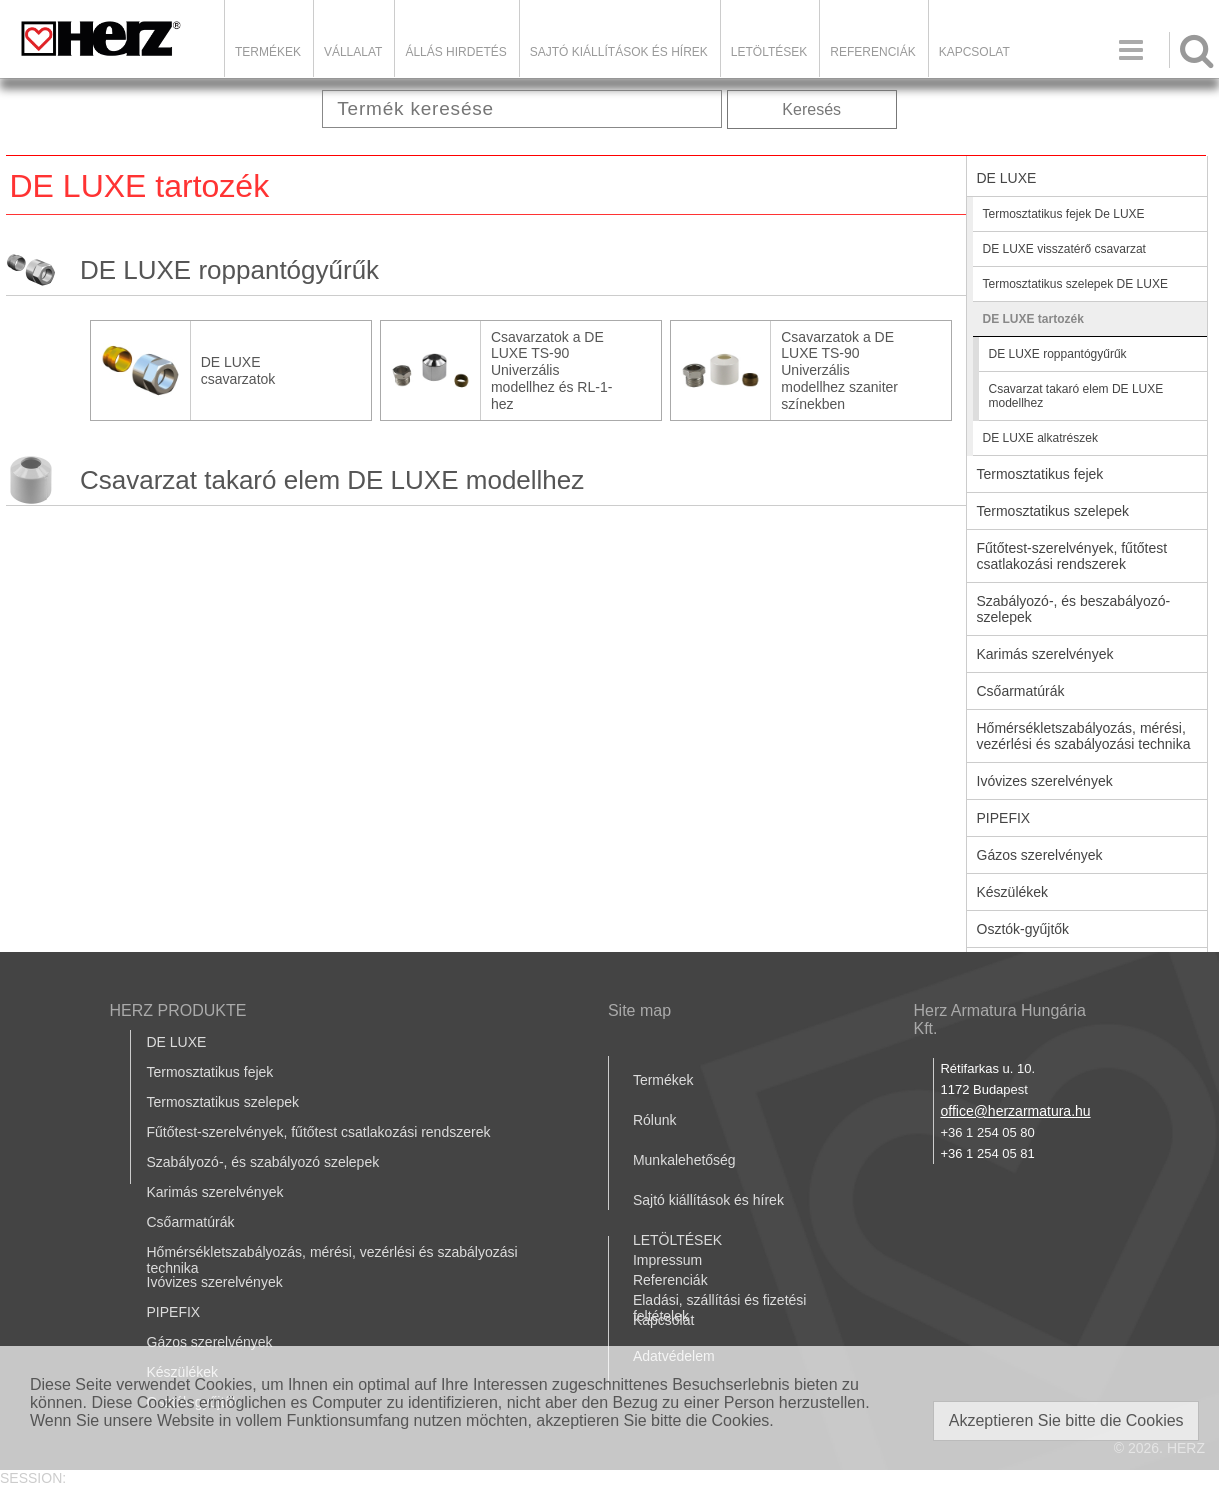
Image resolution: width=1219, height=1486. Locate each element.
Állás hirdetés (455, 52)
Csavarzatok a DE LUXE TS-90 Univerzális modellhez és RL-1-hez (551, 370)
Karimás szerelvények (1045, 654)
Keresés (811, 109)
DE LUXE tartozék (1033, 319)
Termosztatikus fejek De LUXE (1064, 214)
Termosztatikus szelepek (1053, 511)
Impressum (667, 1260)
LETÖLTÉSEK (769, 52)
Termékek (268, 52)
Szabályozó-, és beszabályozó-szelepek (1074, 609)
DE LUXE (1007, 178)
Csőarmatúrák (1021, 691)
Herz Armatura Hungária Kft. (999, 1019)
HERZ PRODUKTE (178, 1010)
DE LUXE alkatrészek (1040, 438)
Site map (639, 1010)
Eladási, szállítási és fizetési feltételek (720, 1308)
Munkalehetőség (684, 1160)
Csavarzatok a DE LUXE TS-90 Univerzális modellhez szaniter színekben (839, 370)
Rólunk (655, 1120)
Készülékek (1013, 892)
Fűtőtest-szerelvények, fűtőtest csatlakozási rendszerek (1072, 556)
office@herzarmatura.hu (1015, 1111)
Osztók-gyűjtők (1023, 929)
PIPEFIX (1004, 818)
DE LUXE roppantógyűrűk (229, 270)
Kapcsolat (974, 52)
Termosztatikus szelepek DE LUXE (1075, 284)
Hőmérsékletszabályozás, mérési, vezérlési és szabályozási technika (1084, 736)
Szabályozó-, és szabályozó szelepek (263, 1162)
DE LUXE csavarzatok (238, 370)
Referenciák (872, 52)
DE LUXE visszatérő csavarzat (1064, 249)
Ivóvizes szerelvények (1045, 781)
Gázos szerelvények (1040, 855)
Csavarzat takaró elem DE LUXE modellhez (332, 480)
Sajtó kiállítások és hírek (619, 52)
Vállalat (353, 52)
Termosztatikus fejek (1040, 474)
